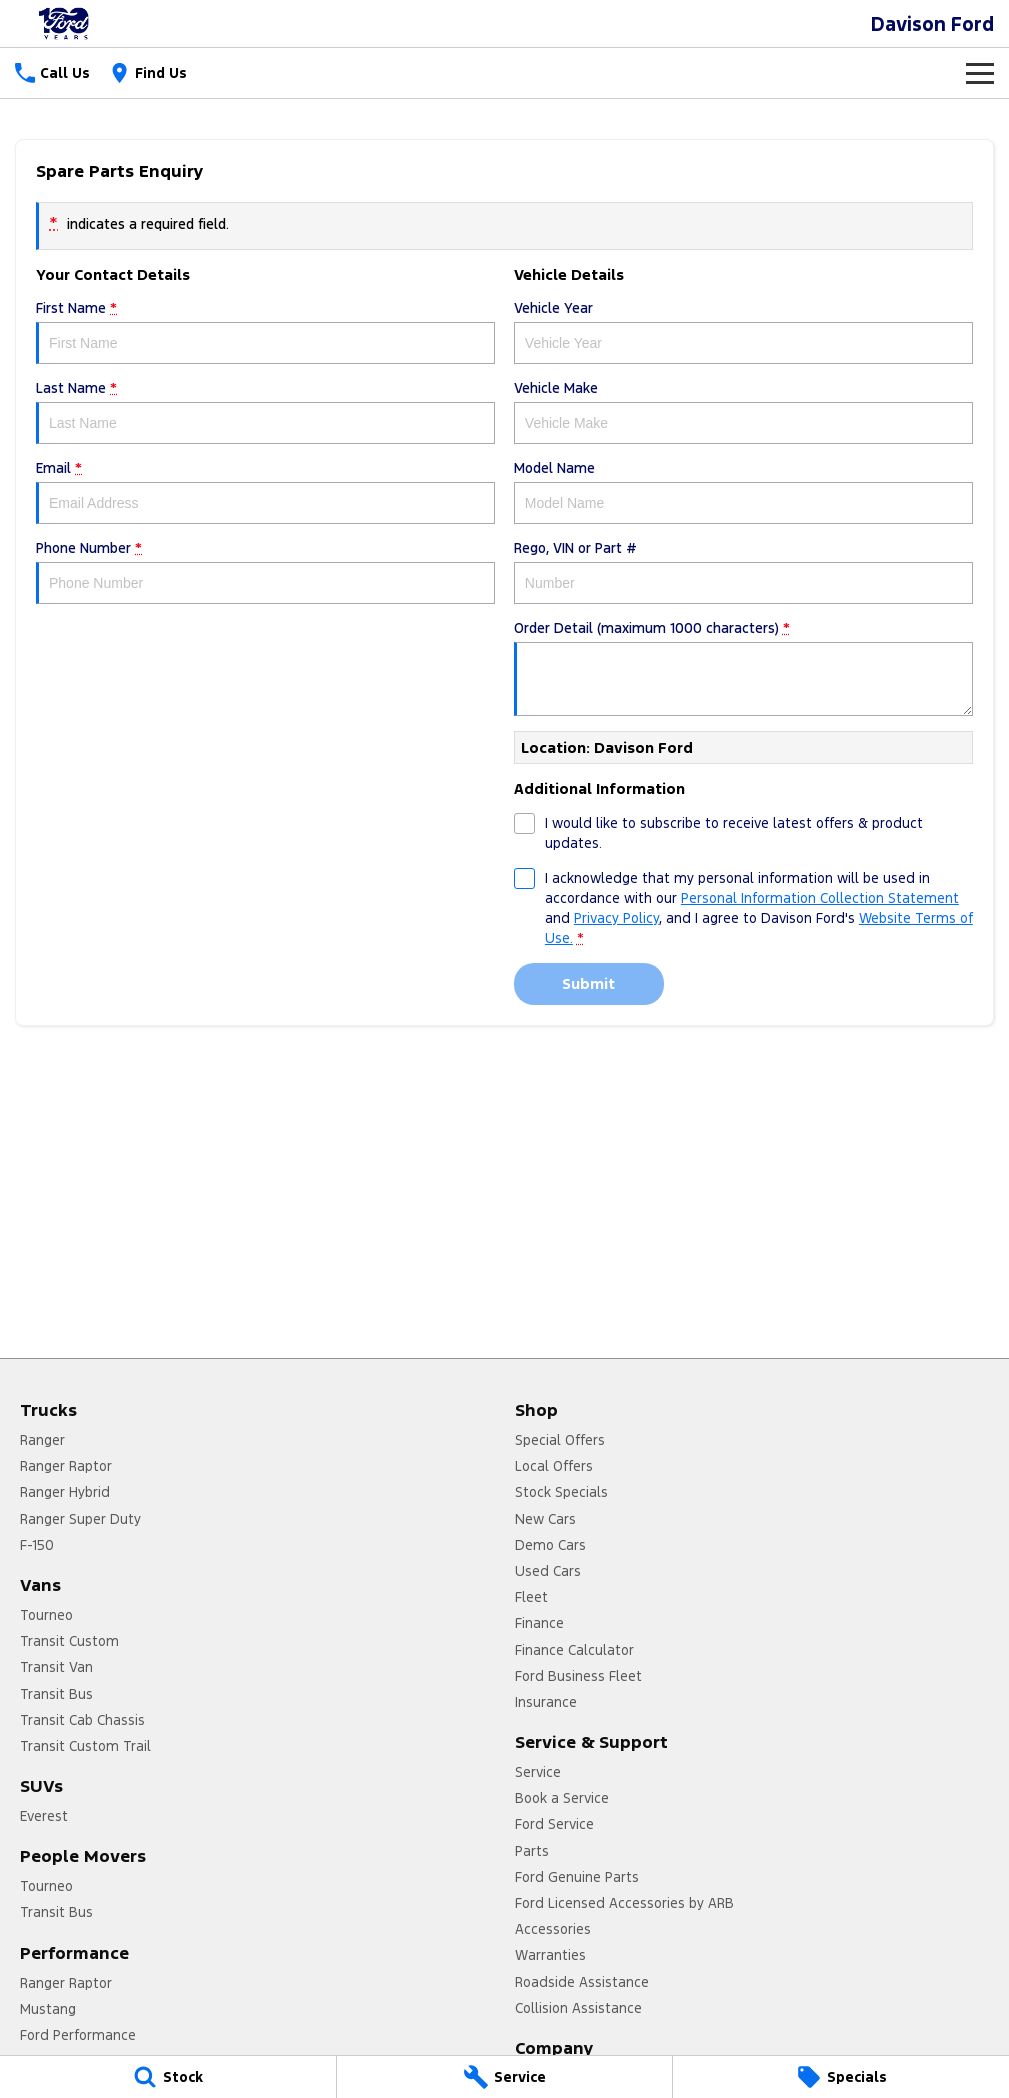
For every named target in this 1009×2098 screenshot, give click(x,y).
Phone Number (265, 571)
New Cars (545, 1519)
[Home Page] (65, 23)
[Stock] (168, 2077)
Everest (44, 1816)
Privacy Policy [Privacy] (616, 918)
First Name (265, 331)
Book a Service (562, 1798)
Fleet (531, 1597)
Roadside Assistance (582, 1982)
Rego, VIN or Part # (743, 571)
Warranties (550, 1955)
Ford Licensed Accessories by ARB (624, 1903)
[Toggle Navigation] (980, 73)
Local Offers (554, 1466)
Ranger (42, 1440)
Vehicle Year (743, 331)
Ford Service (554, 1824)
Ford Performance (78, 2035)
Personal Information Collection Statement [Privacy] (820, 898)
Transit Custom (69, 1641)
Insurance (546, 1702)
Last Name (265, 411)
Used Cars (548, 1571)
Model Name (743, 491)
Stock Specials (561, 1492)
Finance (539, 1623)
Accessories (553, 1929)
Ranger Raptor (66, 1466)
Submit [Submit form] (588, 983)
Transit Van (56, 1667)
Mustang (48, 2009)
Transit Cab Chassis (82, 1720)
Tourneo (46, 1615)
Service (538, 1772)
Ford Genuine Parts (577, 1877)
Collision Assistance (578, 2008)
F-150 (37, 1545)
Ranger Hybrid (65, 1492)
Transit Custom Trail (85, 1746)
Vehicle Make (743, 411)
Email (265, 491)
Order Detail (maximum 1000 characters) (743, 667)
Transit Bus (56, 1694)
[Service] (505, 2077)
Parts (532, 1851)
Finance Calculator (574, 1650)
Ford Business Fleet (578, 1676)
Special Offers (560, 1440)
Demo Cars (550, 1545)
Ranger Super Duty (80, 1519)
